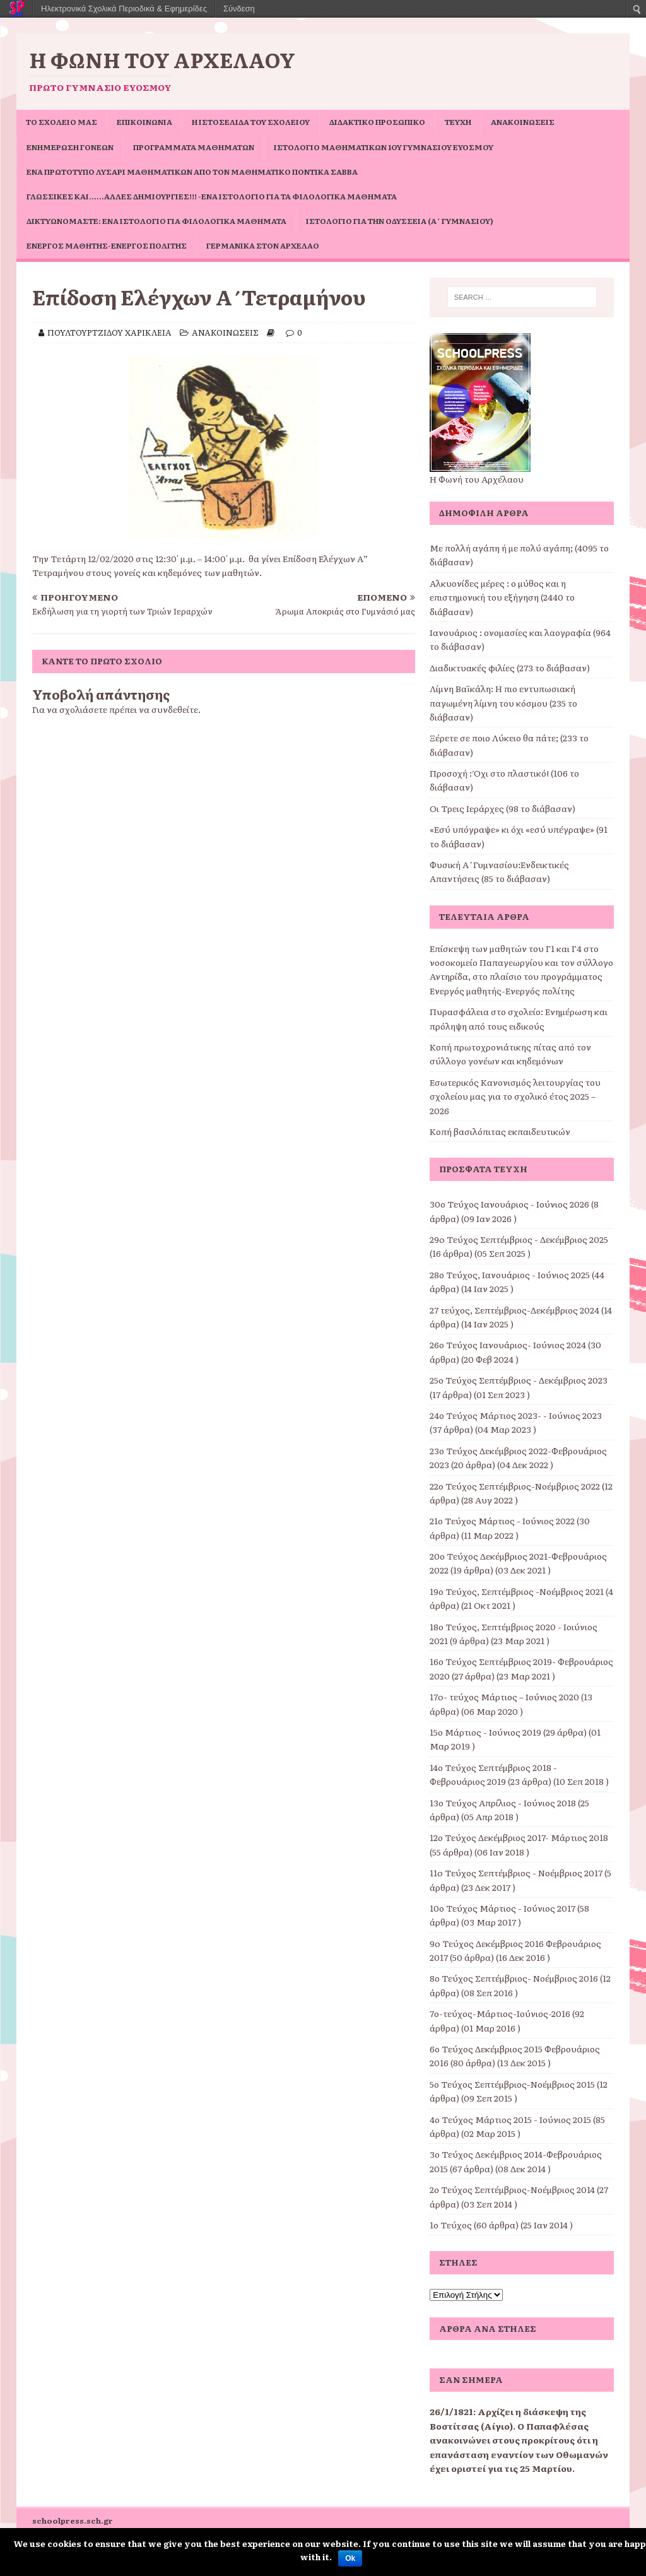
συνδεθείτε (174, 709)
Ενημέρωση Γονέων (70, 147)
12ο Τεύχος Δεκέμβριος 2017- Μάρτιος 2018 (519, 1837)
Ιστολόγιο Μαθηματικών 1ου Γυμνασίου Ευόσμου (383, 147)
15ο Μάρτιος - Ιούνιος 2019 (485, 1732)
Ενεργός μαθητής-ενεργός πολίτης (106, 245)
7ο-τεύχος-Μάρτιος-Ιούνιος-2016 (500, 2013)
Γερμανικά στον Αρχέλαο (262, 245)
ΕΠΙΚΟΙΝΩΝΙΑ (144, 121)
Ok (350, 2558)
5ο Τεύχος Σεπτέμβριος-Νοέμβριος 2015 (512, 2084)
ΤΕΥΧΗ (458, 121)
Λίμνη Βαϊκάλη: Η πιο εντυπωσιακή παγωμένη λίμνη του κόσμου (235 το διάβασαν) (503, 702)
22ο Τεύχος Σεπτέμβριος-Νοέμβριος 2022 (515, 1485)
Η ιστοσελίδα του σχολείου (251, 121)
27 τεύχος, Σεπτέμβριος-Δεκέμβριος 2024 (514, 1309)
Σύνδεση (239, 8)
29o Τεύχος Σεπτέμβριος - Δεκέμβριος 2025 (519, 1239)
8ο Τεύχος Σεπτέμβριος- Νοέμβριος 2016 (514, 1978)
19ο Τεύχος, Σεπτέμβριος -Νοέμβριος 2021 (517, 1591)
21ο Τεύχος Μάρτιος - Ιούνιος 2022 (502, 1520)
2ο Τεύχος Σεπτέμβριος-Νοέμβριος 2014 (512, 2189)
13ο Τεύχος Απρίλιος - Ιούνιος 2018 (503, 1802)
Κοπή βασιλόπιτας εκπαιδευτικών (500, 1131)
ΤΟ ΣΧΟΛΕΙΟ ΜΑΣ (61, 121)
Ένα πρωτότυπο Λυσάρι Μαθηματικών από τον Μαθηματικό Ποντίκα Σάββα (192, 171)
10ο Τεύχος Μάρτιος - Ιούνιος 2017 (502, 1908)
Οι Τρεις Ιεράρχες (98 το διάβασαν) (502, 808)
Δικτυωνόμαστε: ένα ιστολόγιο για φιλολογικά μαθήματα (156, 220)
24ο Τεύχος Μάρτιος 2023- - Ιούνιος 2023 (516, 1415)
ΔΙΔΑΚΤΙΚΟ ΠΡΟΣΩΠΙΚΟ (377, 121)
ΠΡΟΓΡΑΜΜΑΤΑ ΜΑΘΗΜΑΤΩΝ (193, 147)
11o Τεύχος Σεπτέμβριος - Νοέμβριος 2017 (516, 1872)
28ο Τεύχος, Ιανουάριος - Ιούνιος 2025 (510, 1274)
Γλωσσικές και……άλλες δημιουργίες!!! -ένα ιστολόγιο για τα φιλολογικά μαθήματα (211, 196)
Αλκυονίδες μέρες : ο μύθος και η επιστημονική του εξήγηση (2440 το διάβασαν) (502, 597)
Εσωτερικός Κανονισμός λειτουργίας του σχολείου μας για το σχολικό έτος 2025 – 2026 (515, 1096)
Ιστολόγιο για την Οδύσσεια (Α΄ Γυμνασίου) (399, 220)
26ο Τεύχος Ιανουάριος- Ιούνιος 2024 (508, 1344)
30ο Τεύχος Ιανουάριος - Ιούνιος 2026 (509, 1203)
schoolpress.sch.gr (72, 2520)
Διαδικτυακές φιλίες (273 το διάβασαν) (510, 667)
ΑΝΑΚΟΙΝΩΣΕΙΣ (523, 121)
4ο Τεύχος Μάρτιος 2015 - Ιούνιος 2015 (510, 2119)
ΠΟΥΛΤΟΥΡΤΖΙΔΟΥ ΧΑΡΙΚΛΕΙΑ (109, 332)
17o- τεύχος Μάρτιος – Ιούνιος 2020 (504, 1696)
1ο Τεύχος (451, 2224)
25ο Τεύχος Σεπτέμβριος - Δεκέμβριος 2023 (519, 1379)
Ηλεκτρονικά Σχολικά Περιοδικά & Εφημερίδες (124, 8)
